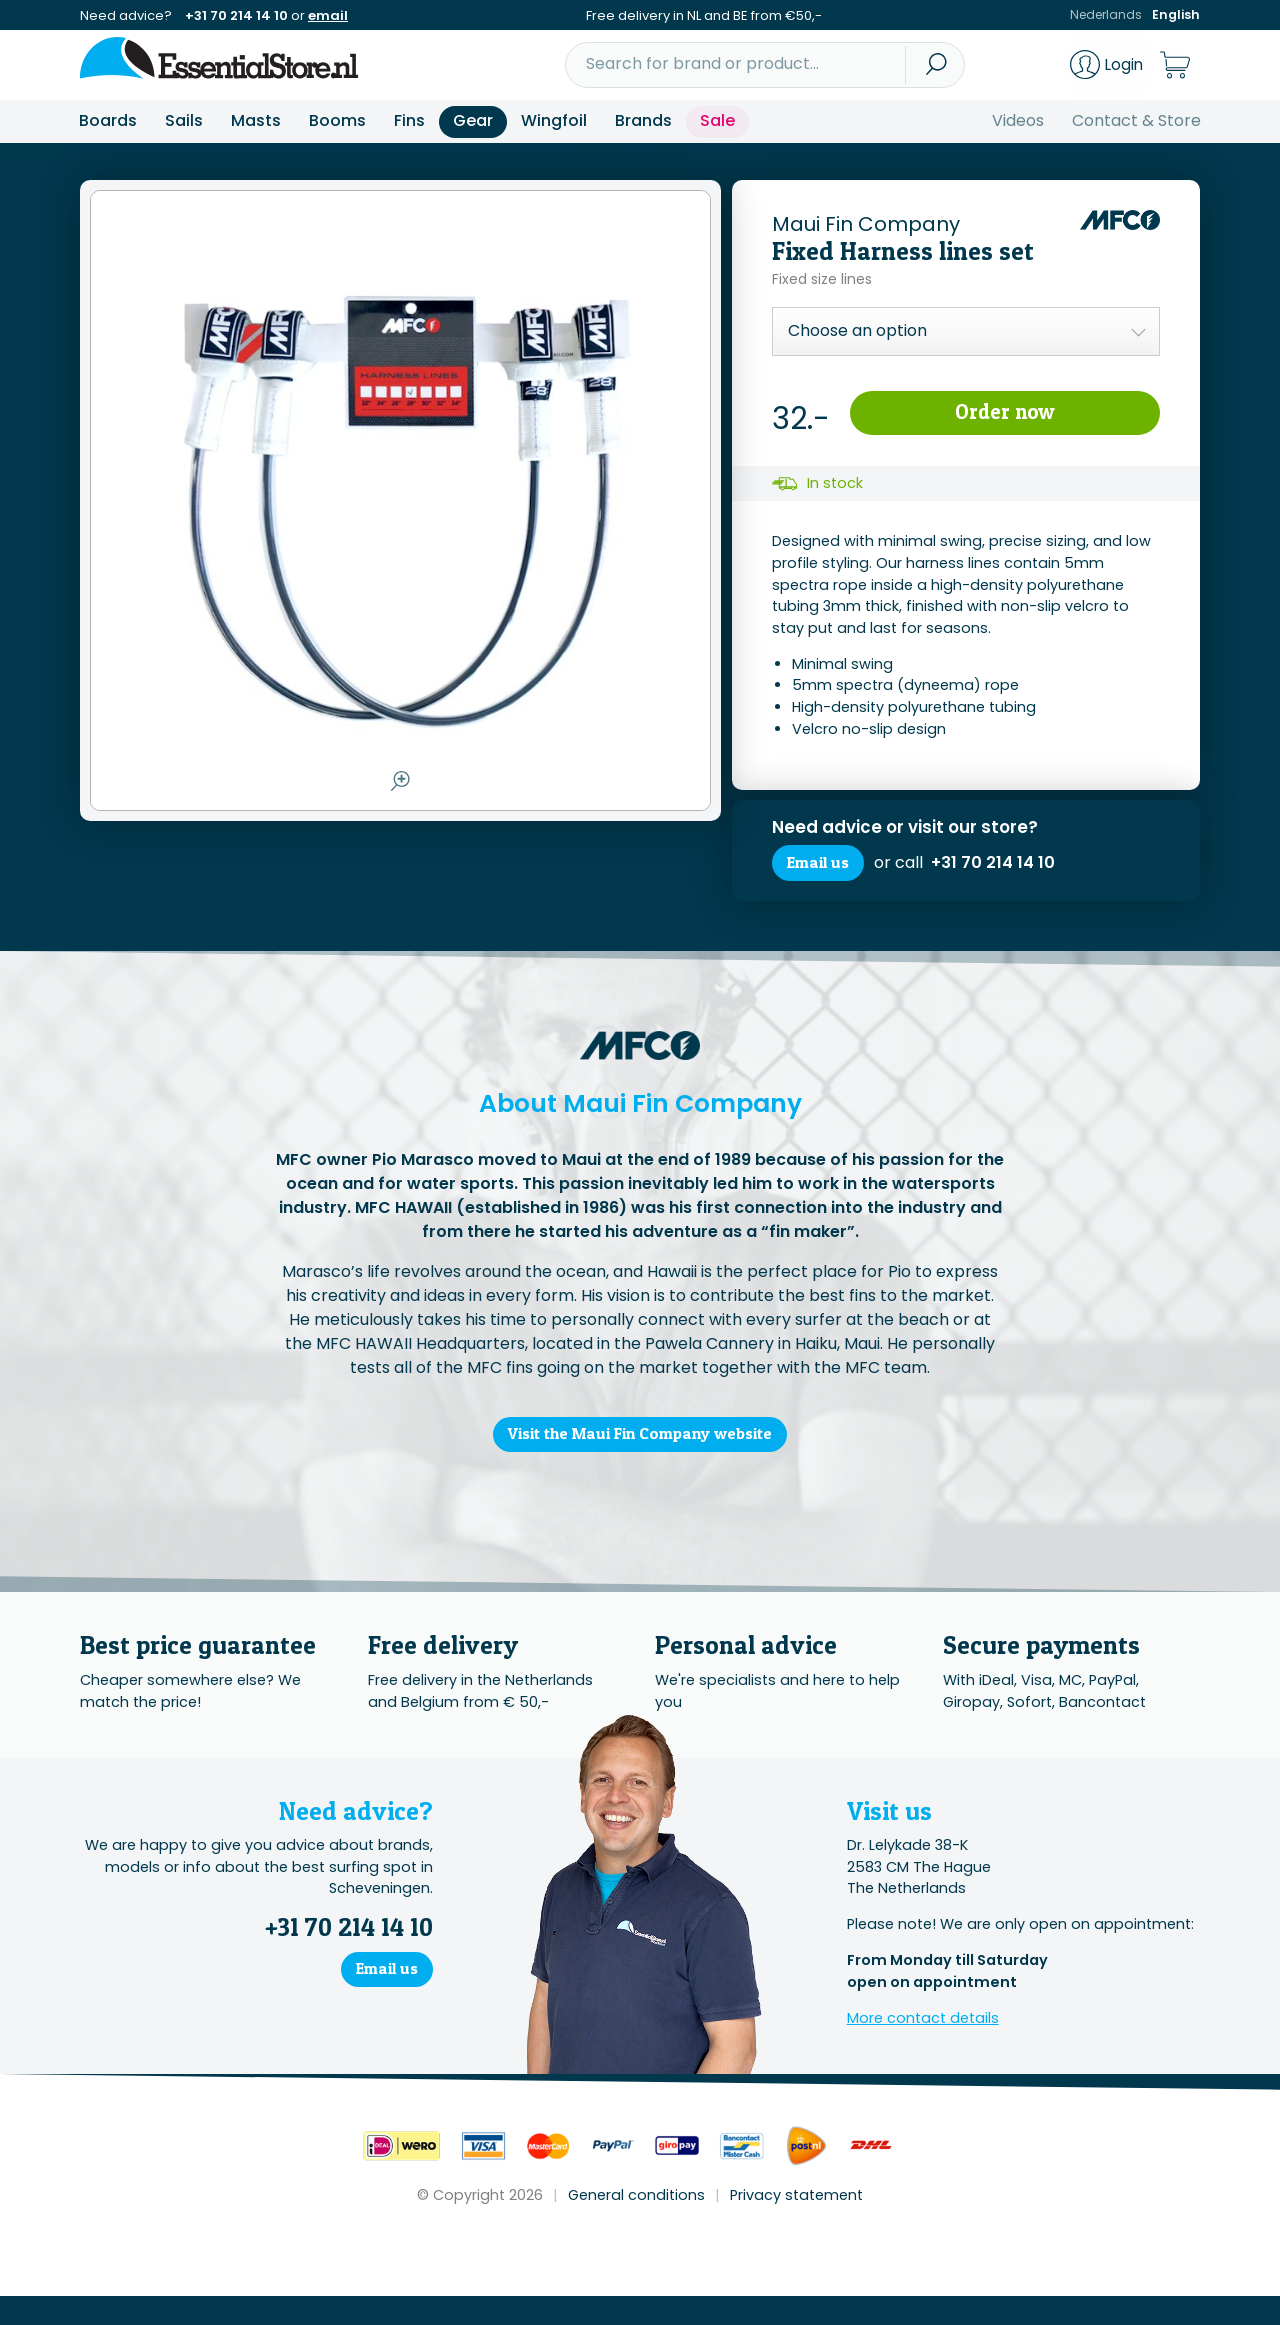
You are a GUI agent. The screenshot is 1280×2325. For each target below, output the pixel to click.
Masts (256, 120)
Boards (108, 120)
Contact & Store (1136, 120)
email (328, 15)
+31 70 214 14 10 (236, 15)
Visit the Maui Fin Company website (640, 1458)
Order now (1004, 416)
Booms (337, 120)
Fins (409, 120)
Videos (1018, 120)
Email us (825, 872)
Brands (643, 120)
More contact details (923, 2047)
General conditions (636, 2224)
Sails (184, 120)
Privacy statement (796, 2224)
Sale (717, 120)
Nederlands (1104, 15)
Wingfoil (554, 120)
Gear (473, 120)
